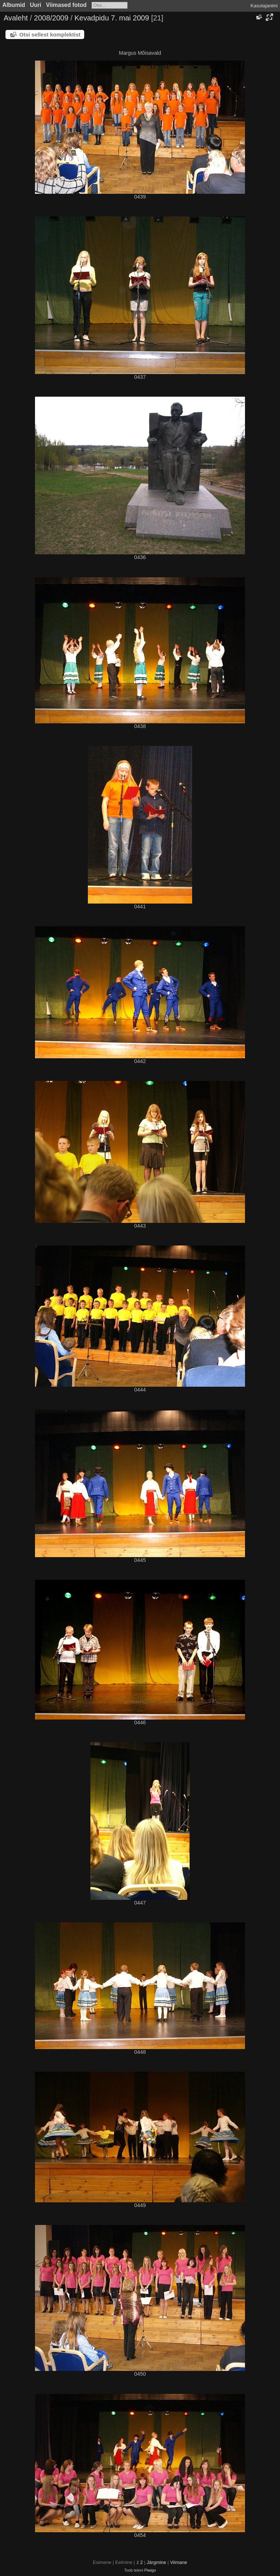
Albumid (14, 5)
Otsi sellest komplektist (50, 34)
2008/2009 (51, 18)
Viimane (178, 2562)
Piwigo (150, 2570)
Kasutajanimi (263, 5)
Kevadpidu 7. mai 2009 (111, 18)
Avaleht (16, 18)
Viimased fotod (66, 5)
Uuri (35, 5)
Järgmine (156, 2562)
